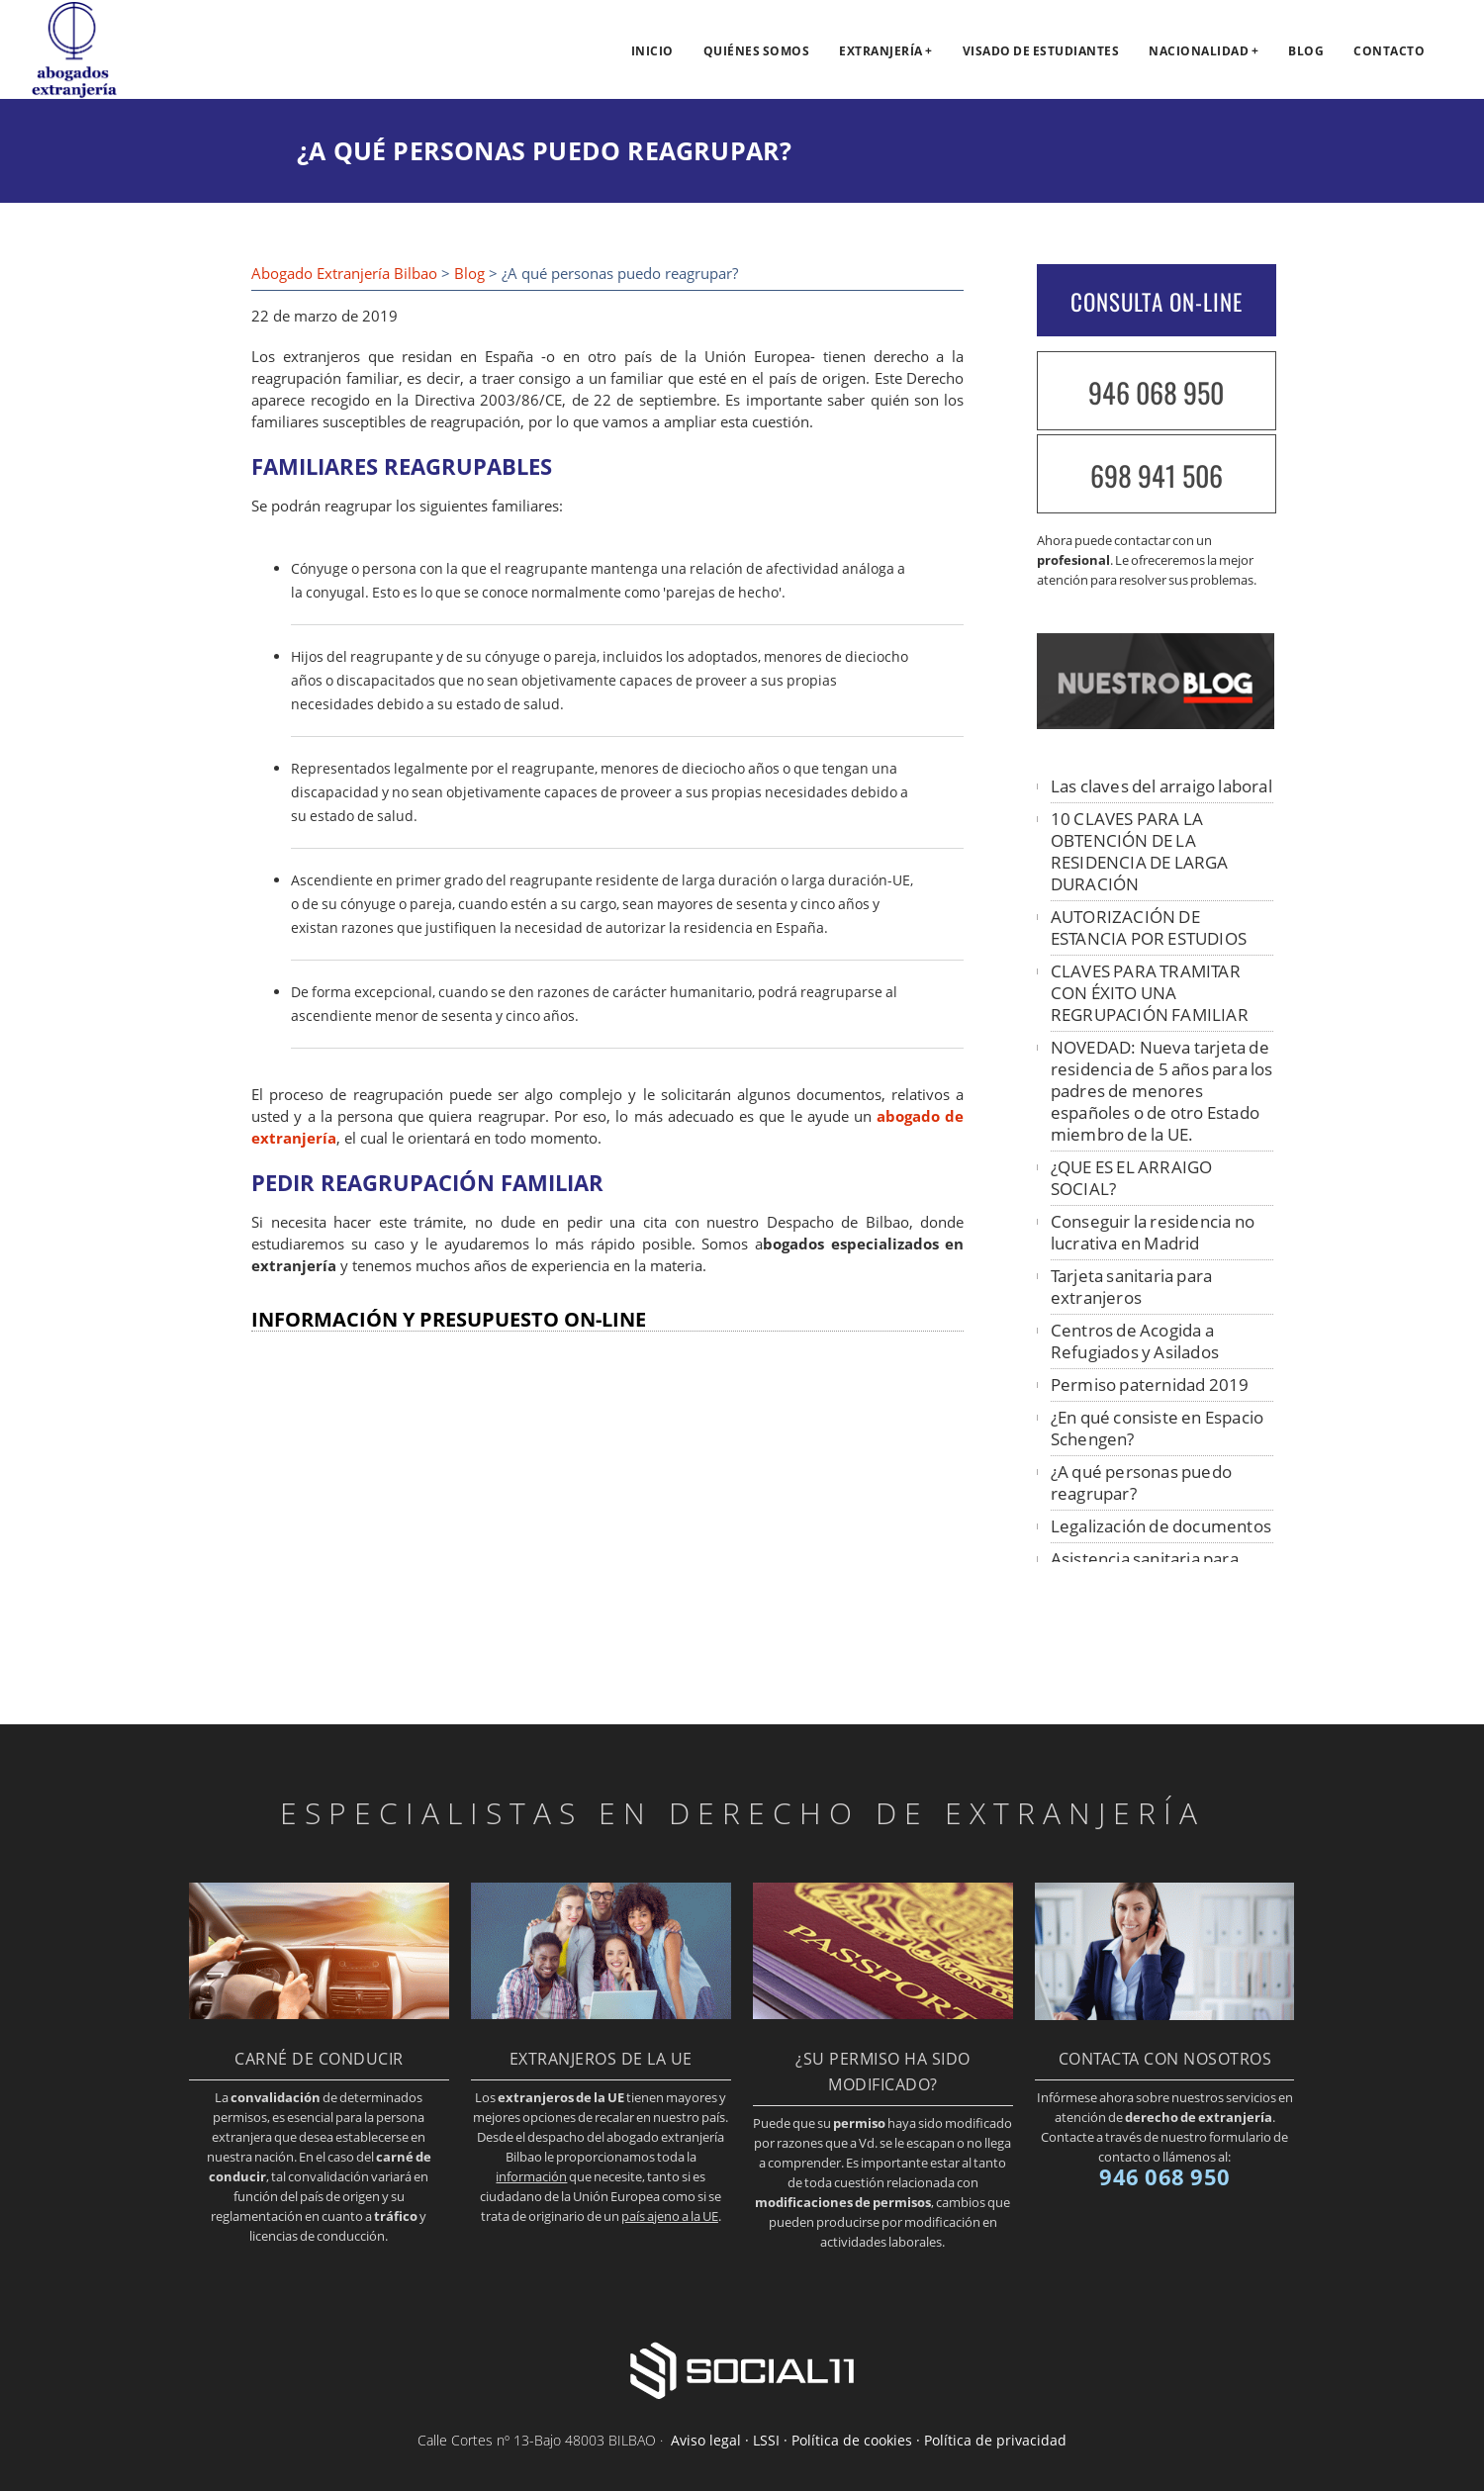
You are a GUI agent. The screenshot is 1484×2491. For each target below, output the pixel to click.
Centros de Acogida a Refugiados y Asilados (1135, 1341)
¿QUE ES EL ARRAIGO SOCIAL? (1132, 1177)
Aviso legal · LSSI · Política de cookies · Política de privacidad (869, 2440)
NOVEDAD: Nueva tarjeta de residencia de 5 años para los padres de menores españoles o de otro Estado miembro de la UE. (1162, 1091)
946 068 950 (1156, 392)
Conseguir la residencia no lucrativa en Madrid (1152, 1232)
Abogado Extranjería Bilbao (344, 273)
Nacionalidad (1199, 51)
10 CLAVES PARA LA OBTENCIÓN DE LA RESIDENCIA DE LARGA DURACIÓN (1140, 851)
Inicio (652, 51)
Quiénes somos (756, 51)
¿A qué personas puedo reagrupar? (1141, 1482)
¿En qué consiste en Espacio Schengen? (1157, 1428)
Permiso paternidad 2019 (1150, 1384)
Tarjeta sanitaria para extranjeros (1131, 1286)
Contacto (1389, 51)
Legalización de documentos (1161, 1526)
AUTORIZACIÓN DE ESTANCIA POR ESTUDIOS (1149, 927)
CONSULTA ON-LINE (1156, 302)
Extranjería (881, 51)
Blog (1306, 51)
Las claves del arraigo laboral (1161, 786)
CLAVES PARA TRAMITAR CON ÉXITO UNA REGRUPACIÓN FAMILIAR (1150, 993)
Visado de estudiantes (1041, 51)
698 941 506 (1156, 475)
